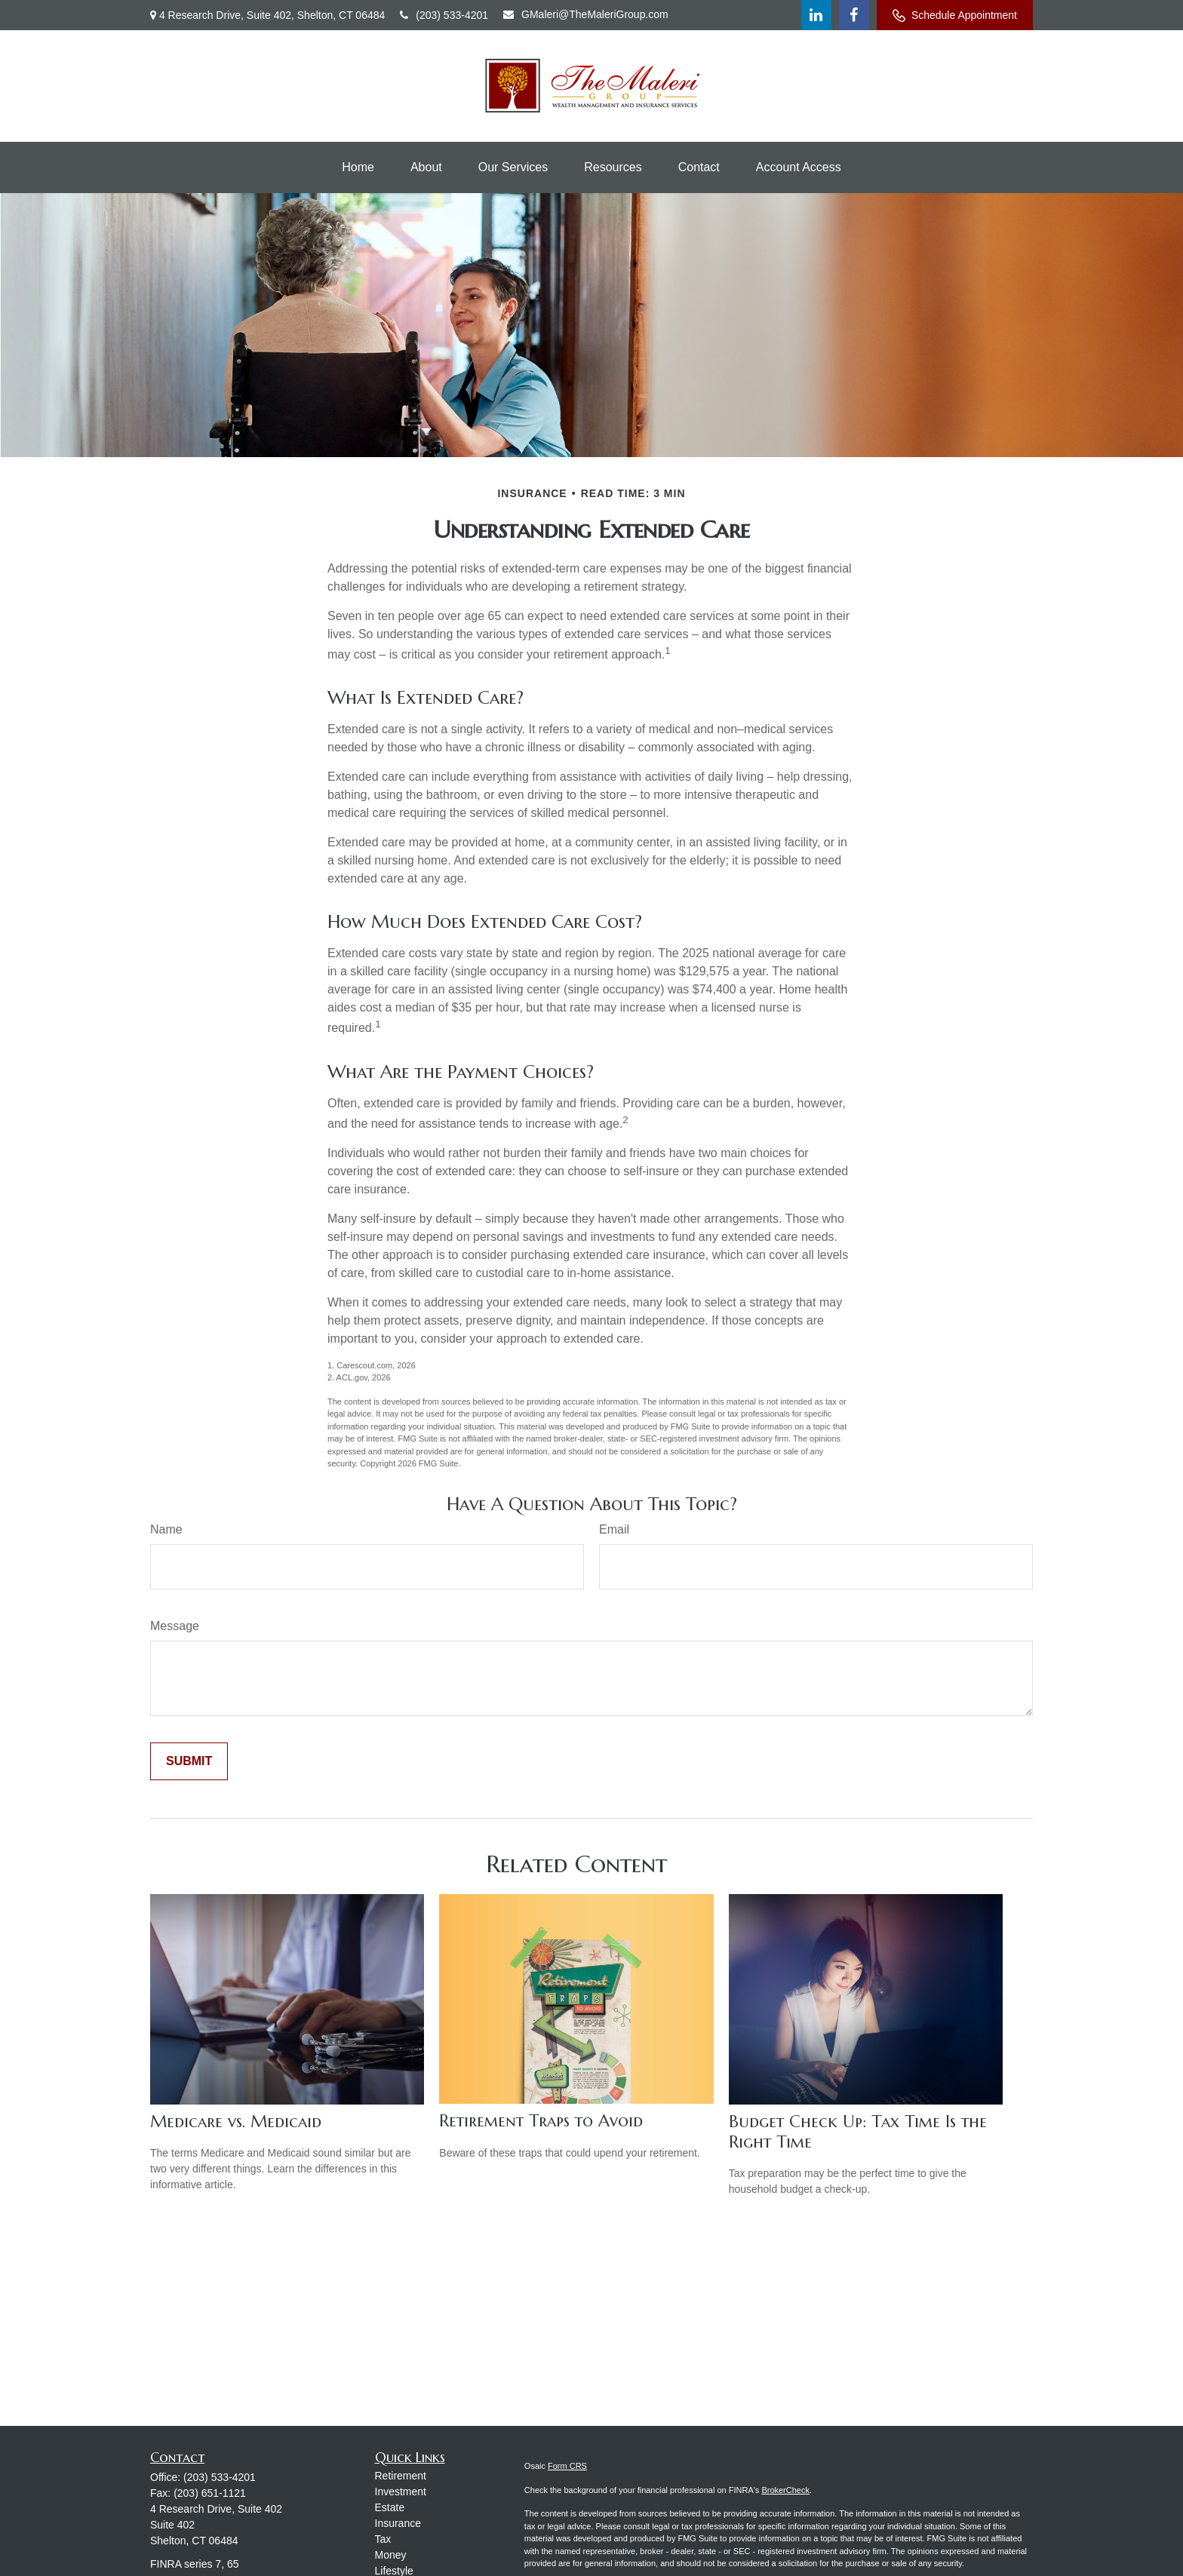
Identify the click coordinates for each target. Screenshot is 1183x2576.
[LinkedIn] (816, 15)
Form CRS (567, 2465)
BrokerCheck (785, 2490)
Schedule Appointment (955, 15)
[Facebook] (854, 15)
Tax (383, 2539)
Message (174, 1626)
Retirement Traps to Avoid (541, 2121)
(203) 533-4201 (444, 15)
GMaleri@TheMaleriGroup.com (585, 14)
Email (614, 1529)
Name (166, 1529)
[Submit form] (189, 1761)
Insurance (398, 2523)
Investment (400, 2491)
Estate (390, 2507)
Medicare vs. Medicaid (235, 2121)
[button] (358, 167)
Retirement (400, 2476)
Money (391, 2555)
